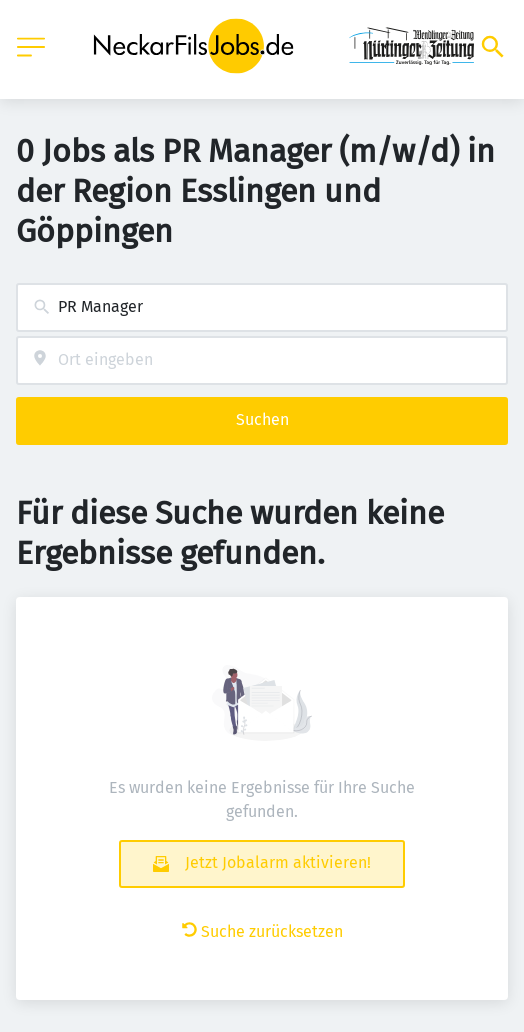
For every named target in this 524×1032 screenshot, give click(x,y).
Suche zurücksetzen (262, 931)
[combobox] (262, 307)
